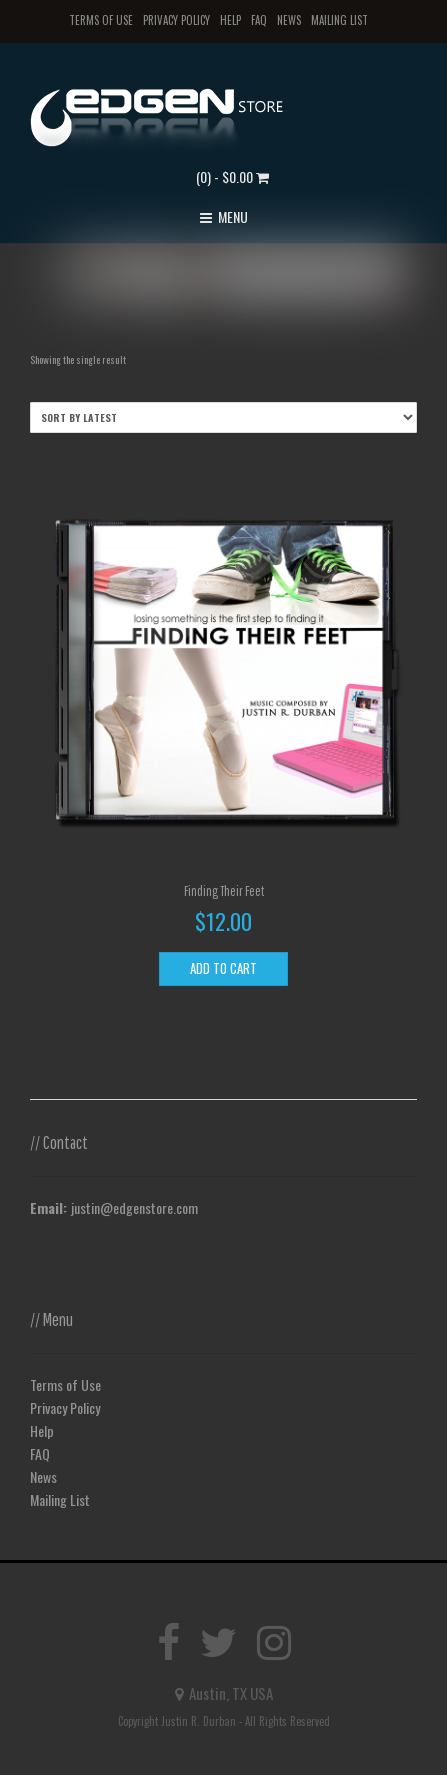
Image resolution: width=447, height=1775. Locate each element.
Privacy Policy (176, 20)
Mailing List (339, 20)
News (289, 20)
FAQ (259, 20)
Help (230, 20)
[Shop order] (223, 417)
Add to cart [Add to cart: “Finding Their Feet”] (223, 968)
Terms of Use (101, 20)
